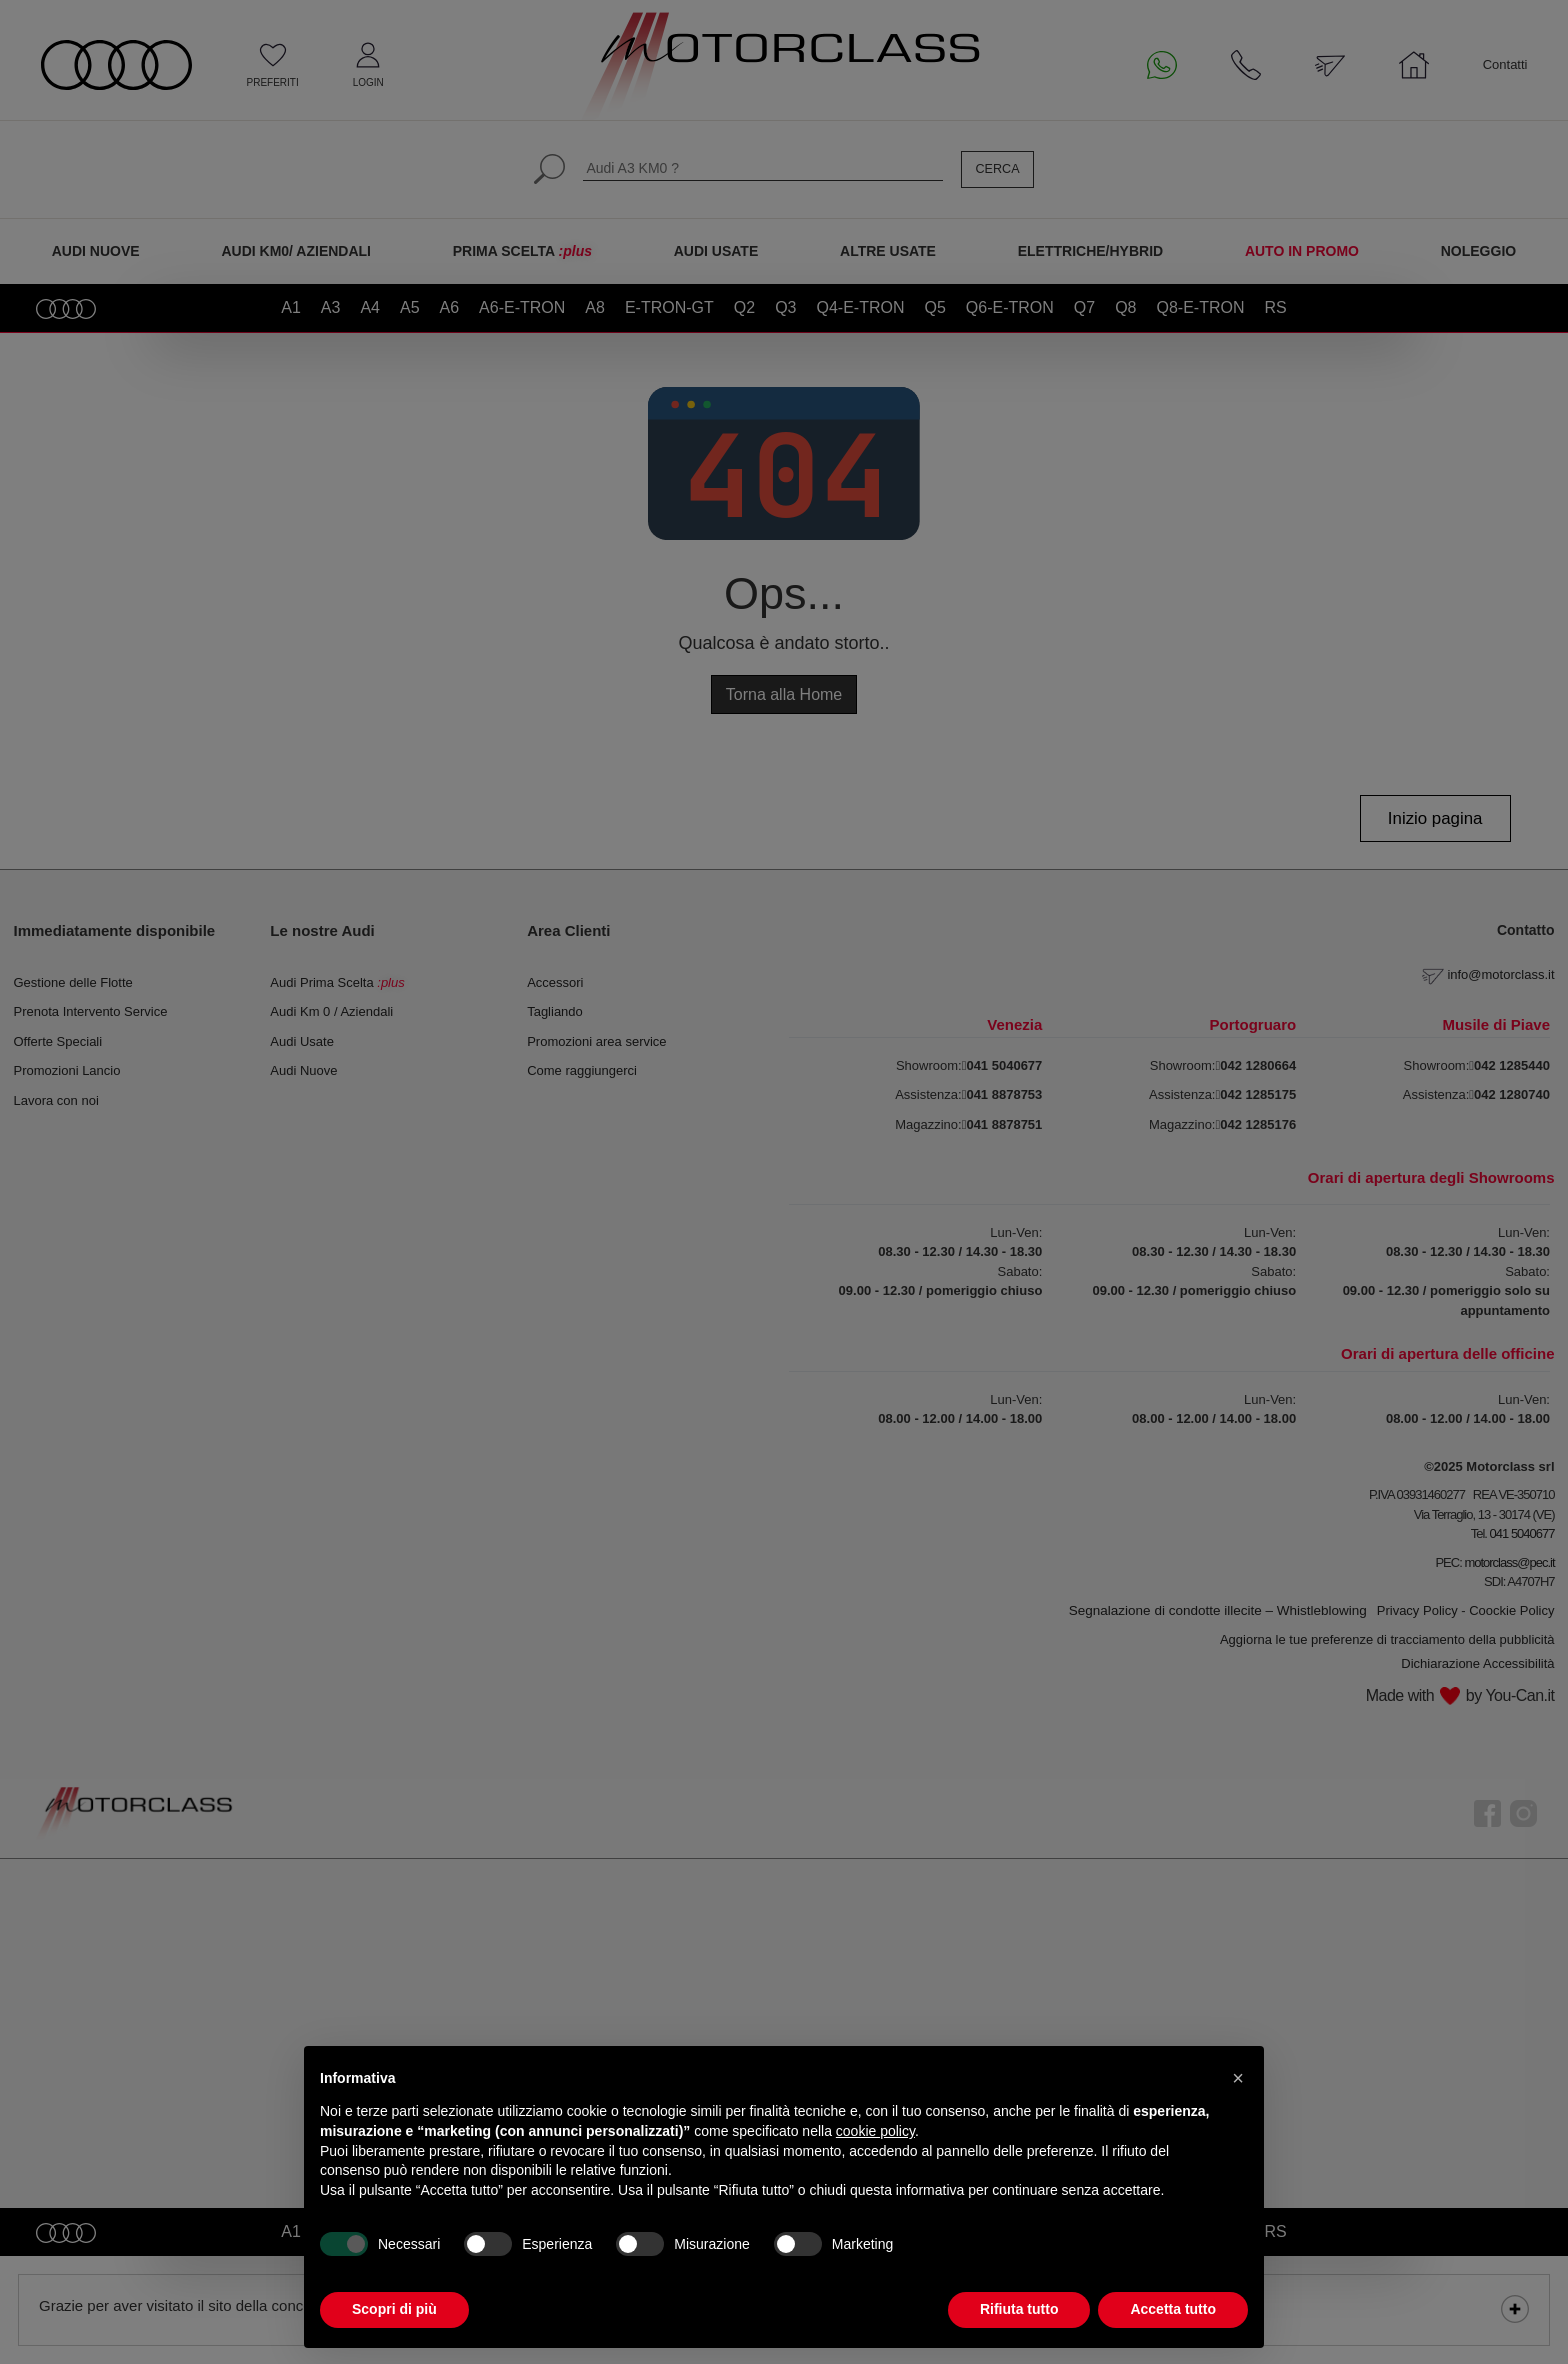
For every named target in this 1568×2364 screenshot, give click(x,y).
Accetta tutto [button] (1173, 2309)
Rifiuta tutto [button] (1019, 2309)
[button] (1238, 2078)
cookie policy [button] (875, 2131)
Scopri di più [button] (394, 2309)
